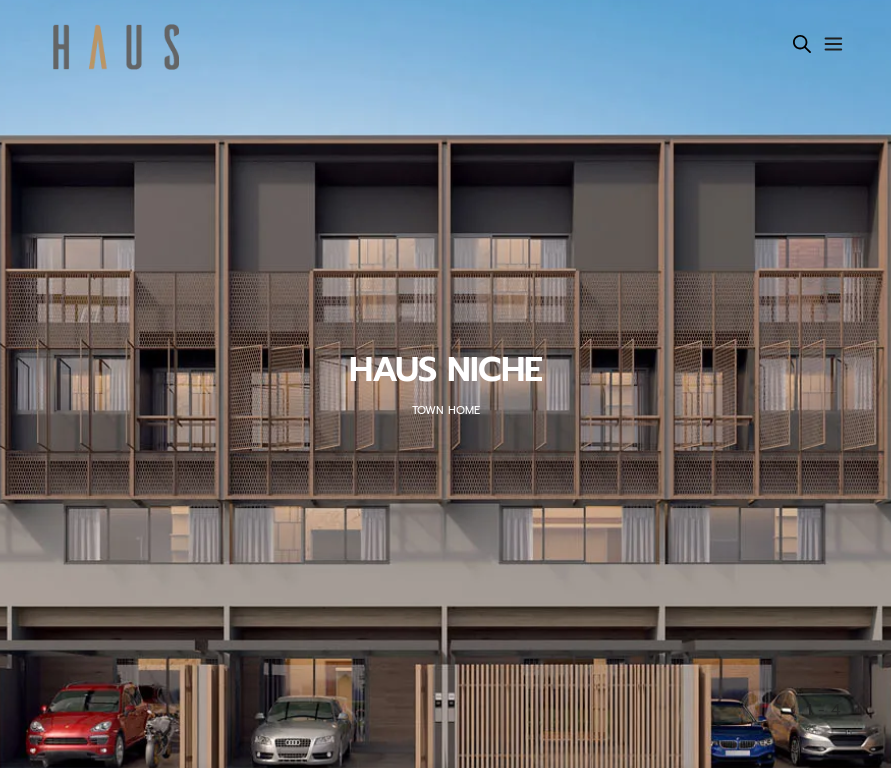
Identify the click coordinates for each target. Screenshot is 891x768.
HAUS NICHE (445, 370)
